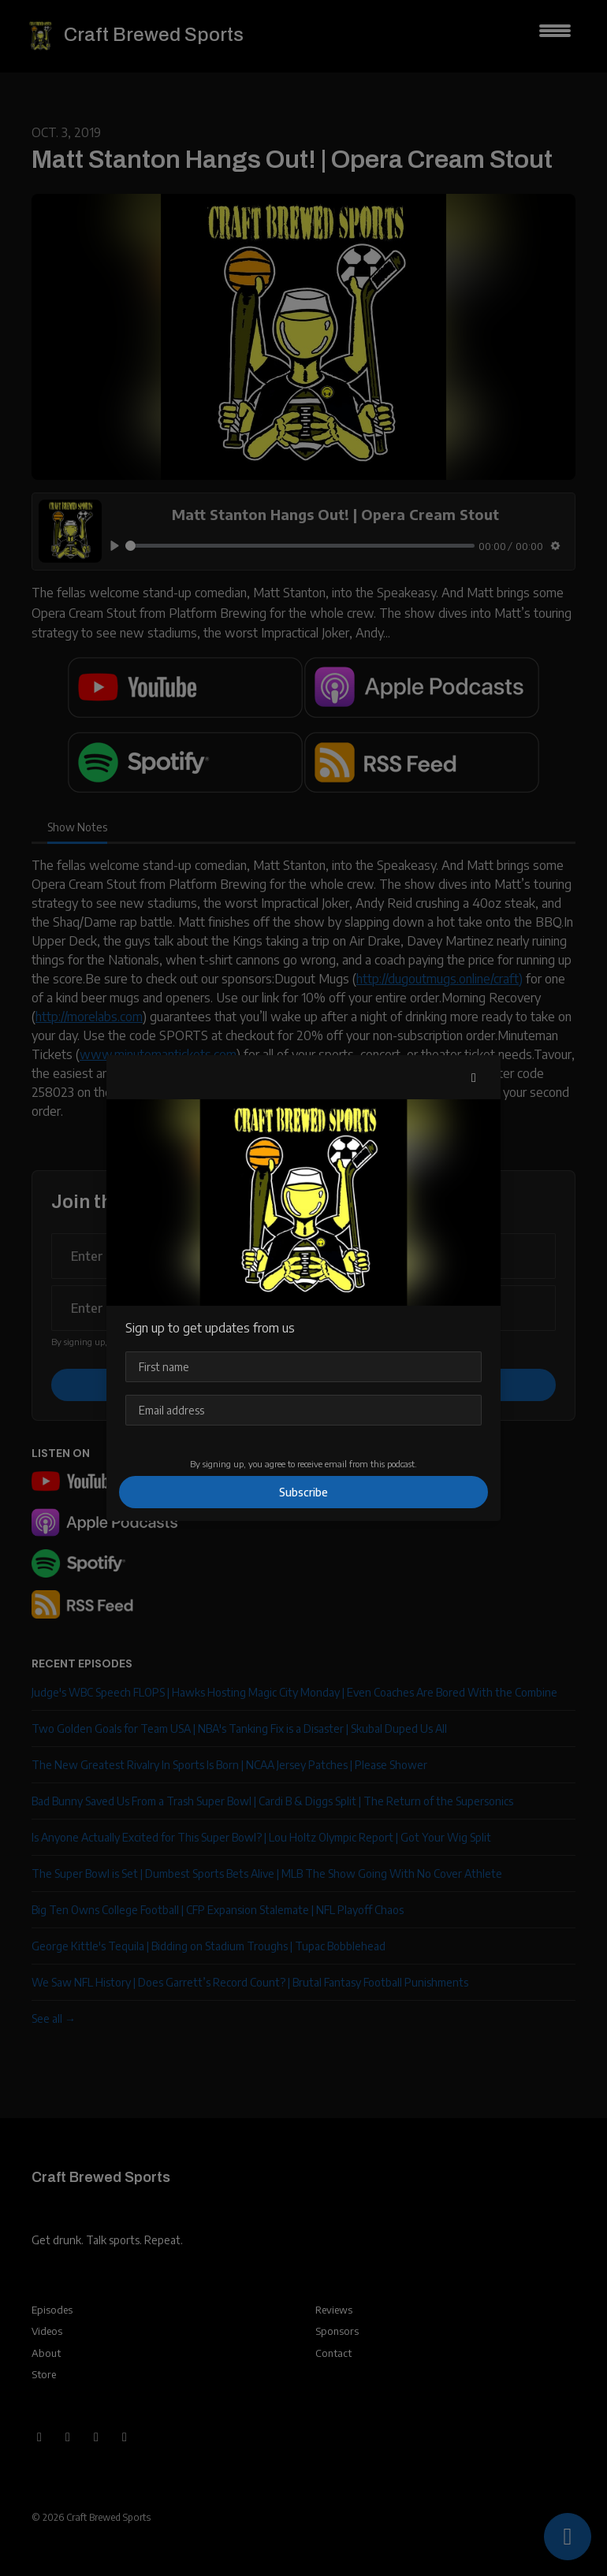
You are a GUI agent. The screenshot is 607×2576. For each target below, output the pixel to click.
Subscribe (303, 1492)
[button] (474, 1077)
